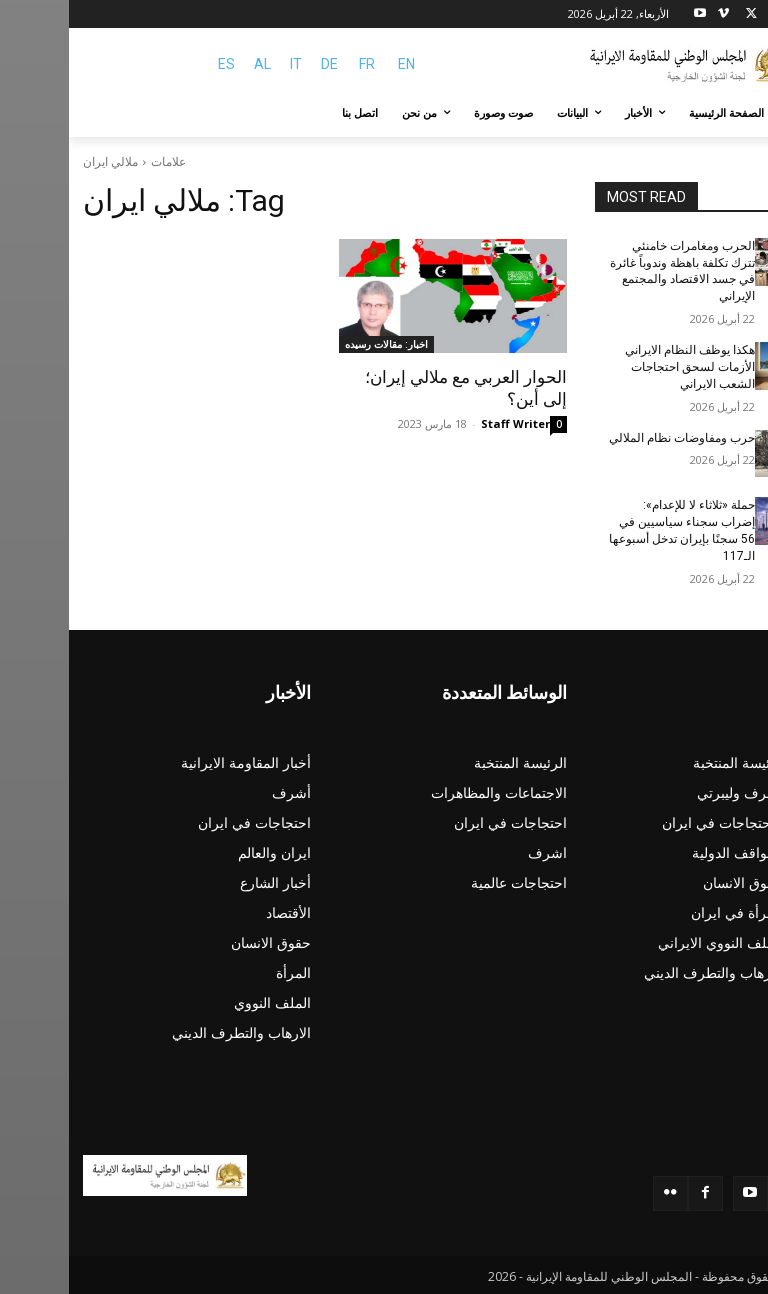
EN (337, 64)
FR (298, 64)
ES (157, 64)
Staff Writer (446, 423)
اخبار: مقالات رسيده (317, 344)
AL (193, 64)
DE (260, 64)
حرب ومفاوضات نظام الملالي (613, 437)
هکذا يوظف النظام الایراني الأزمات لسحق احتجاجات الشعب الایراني (621, 367)
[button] (730, 113)
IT (227, 64)
